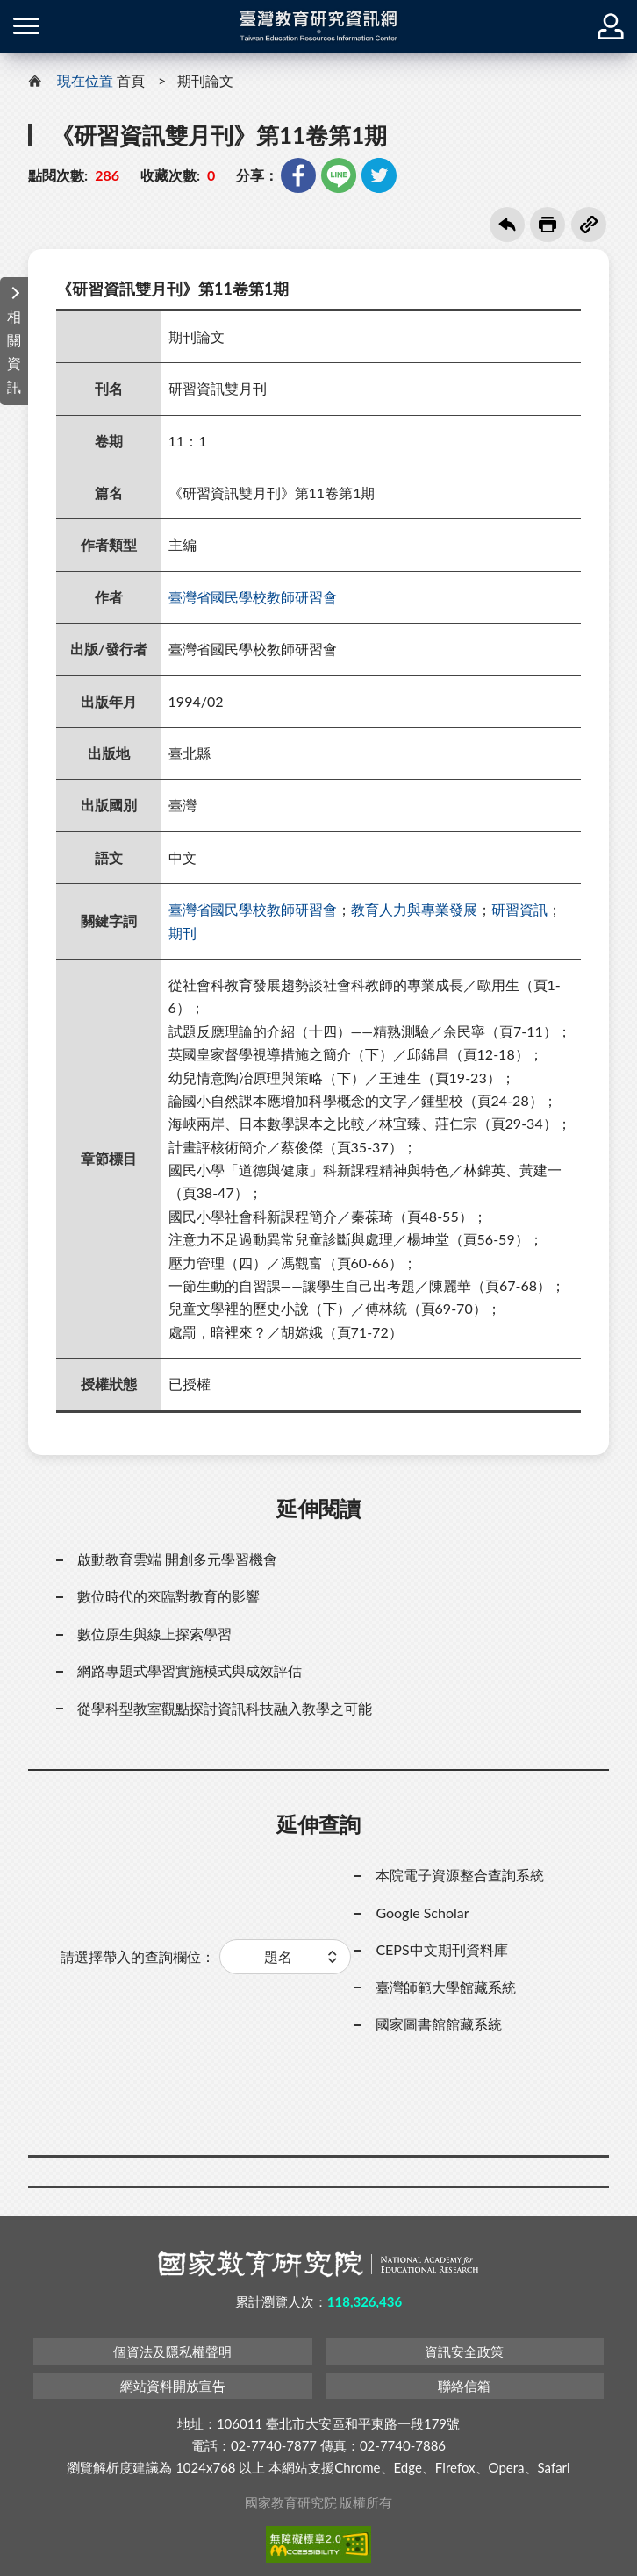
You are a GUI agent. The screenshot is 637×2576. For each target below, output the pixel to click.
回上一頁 (507, 224)
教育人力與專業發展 (414, 909)
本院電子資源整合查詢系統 (460, 1874)
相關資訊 (14, 351)
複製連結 (588, 224)
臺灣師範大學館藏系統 (446, 1987)
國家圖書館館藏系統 (439, 2024)
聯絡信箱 (464, 2386)
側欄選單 (26, 26)
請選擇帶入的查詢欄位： (138, 1956)
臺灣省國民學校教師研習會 (252, 597)
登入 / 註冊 (610, 26)
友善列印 (547, 224)
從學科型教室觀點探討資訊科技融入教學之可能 (224, 1708)
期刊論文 (205, 80)
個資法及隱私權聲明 (172, 2351)
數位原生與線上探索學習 (154, 1633)
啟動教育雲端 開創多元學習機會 (177, 1559)
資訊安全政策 (464, 2351)
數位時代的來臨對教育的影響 (168, 1596)
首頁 (131, 80)
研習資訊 (519, 909)
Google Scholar (422, 1912)
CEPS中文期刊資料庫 (441, 1949)
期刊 (182, 932)
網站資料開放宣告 (172, 2386)
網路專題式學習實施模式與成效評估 (189, 1670)
